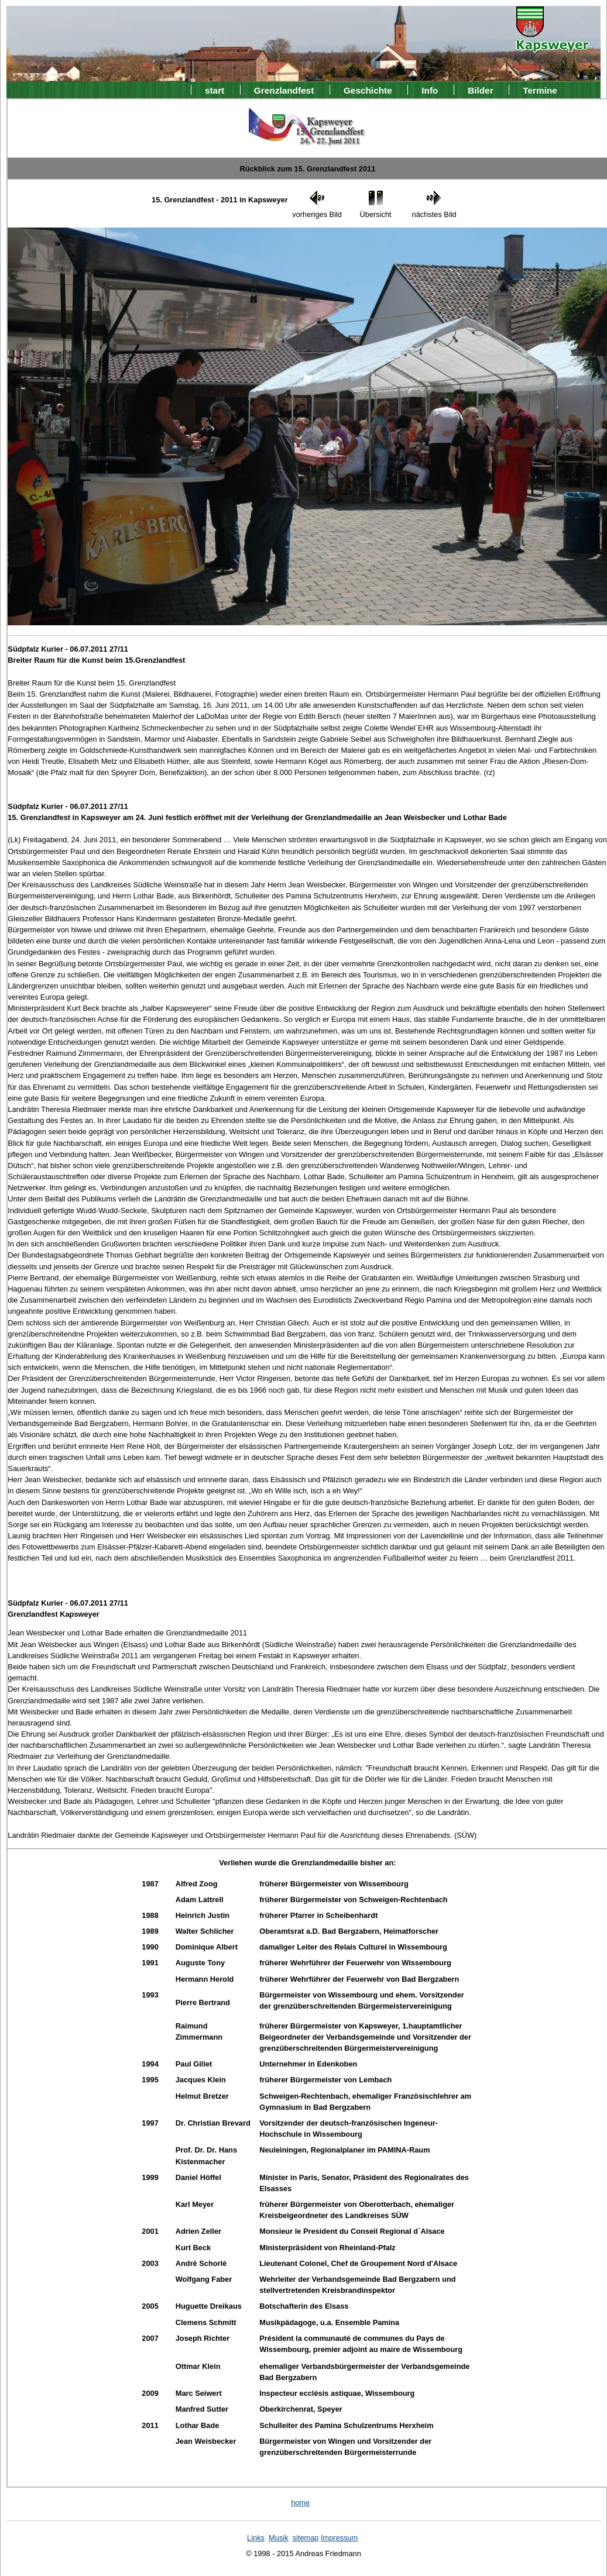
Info (429, 90)
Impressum (339, 2537)
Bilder (480, 90)
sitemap (306, 2537)
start (214, 90)
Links (256, 2537)
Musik (278, 2537)
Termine (540, 90)
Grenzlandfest (284, 90)
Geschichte (368, 90)
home (300, 2502)
